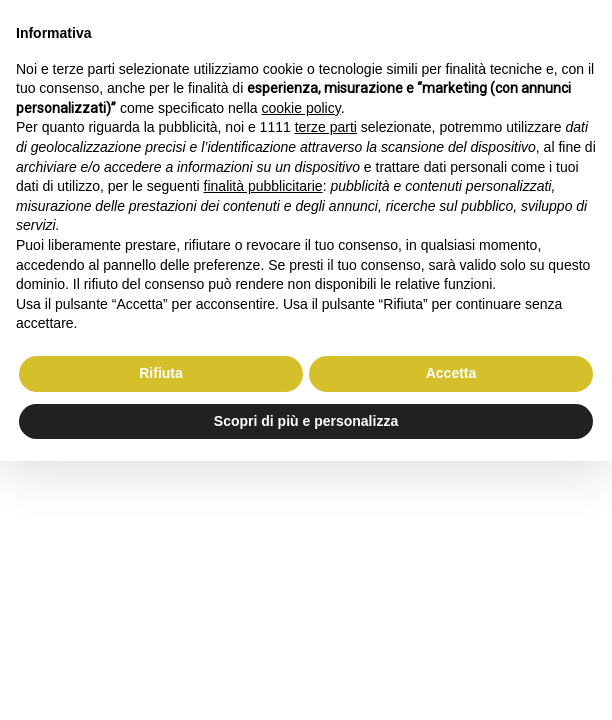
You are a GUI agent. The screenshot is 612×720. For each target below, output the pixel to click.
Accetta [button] (451, 373)
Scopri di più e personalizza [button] (306, 421)
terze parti (326, 127)
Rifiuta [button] (161, 373)
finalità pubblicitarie (263, 186)
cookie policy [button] (301, 108)
